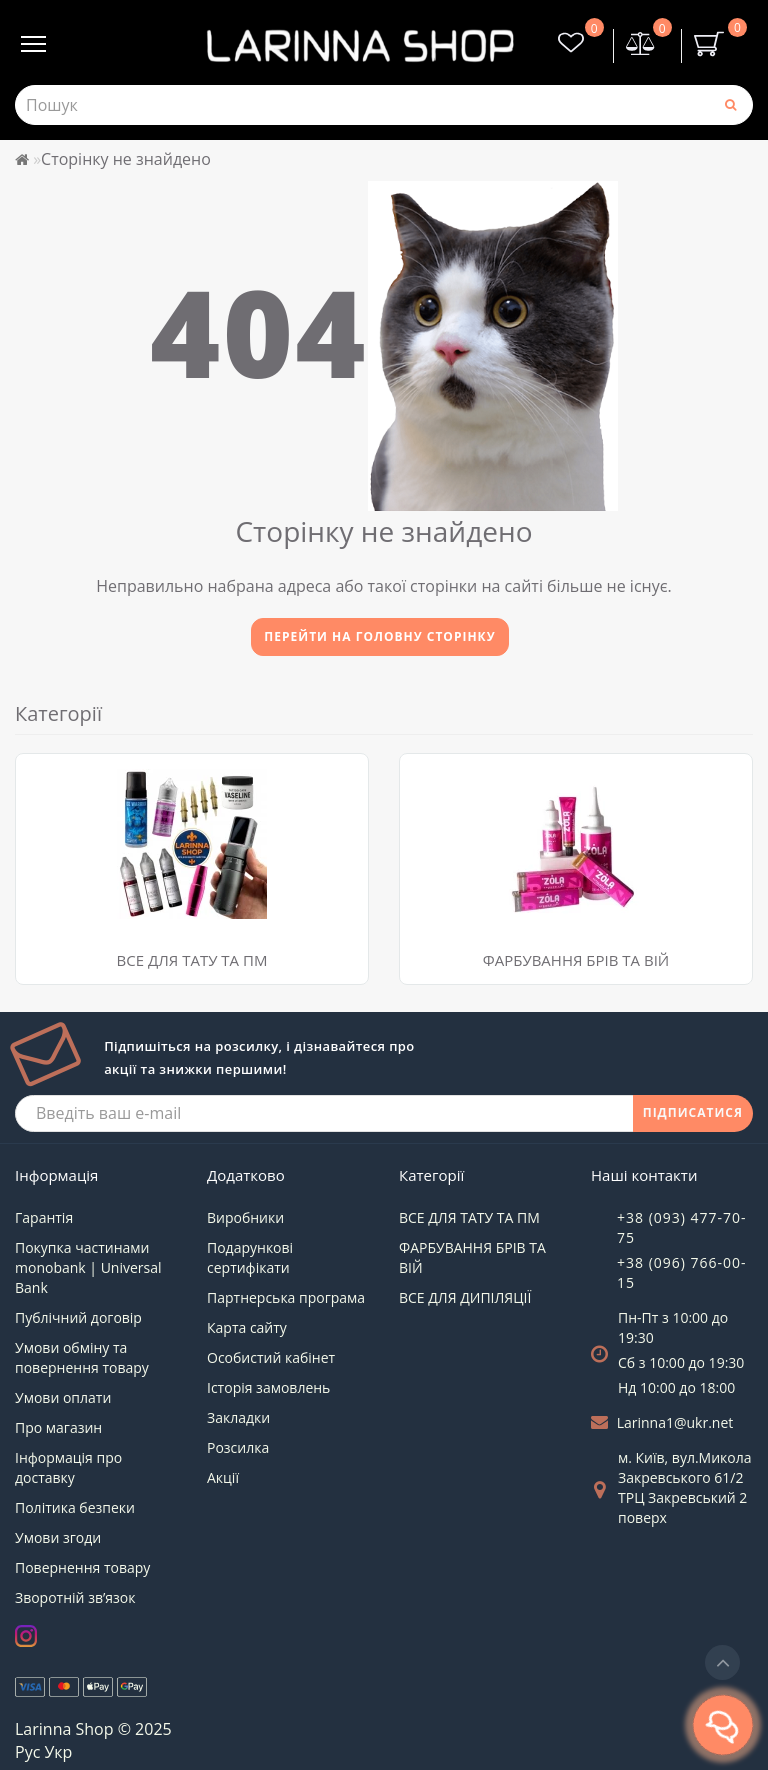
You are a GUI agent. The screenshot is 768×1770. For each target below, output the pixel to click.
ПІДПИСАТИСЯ (693, 1112)
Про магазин (58, 1427)
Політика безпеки (75, 1507)
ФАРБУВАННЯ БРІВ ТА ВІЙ (576, 960)
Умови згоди (58, 1537)
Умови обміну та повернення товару (82, 1357)
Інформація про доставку (68, 1467)
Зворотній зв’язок (75, 1597)
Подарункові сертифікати (250, 1257)
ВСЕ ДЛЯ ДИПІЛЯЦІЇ (465, 1297)
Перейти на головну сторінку (379, 636)
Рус (27, 1752)
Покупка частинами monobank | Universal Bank (88, 1267)
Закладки (238, 1417)
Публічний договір (78, 1317)
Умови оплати (63, 1397)
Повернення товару (82, 1567)
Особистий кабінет (271, 1357)
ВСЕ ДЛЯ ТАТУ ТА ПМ (192, 960)
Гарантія (44, 1217)
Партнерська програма (286, 1297)
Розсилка (238, 1447)
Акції (223, 1477)
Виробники (245, 1217)
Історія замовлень (268, 1387)
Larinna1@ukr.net (675, 1422)
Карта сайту (247, 1327)
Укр (58, 1752)
